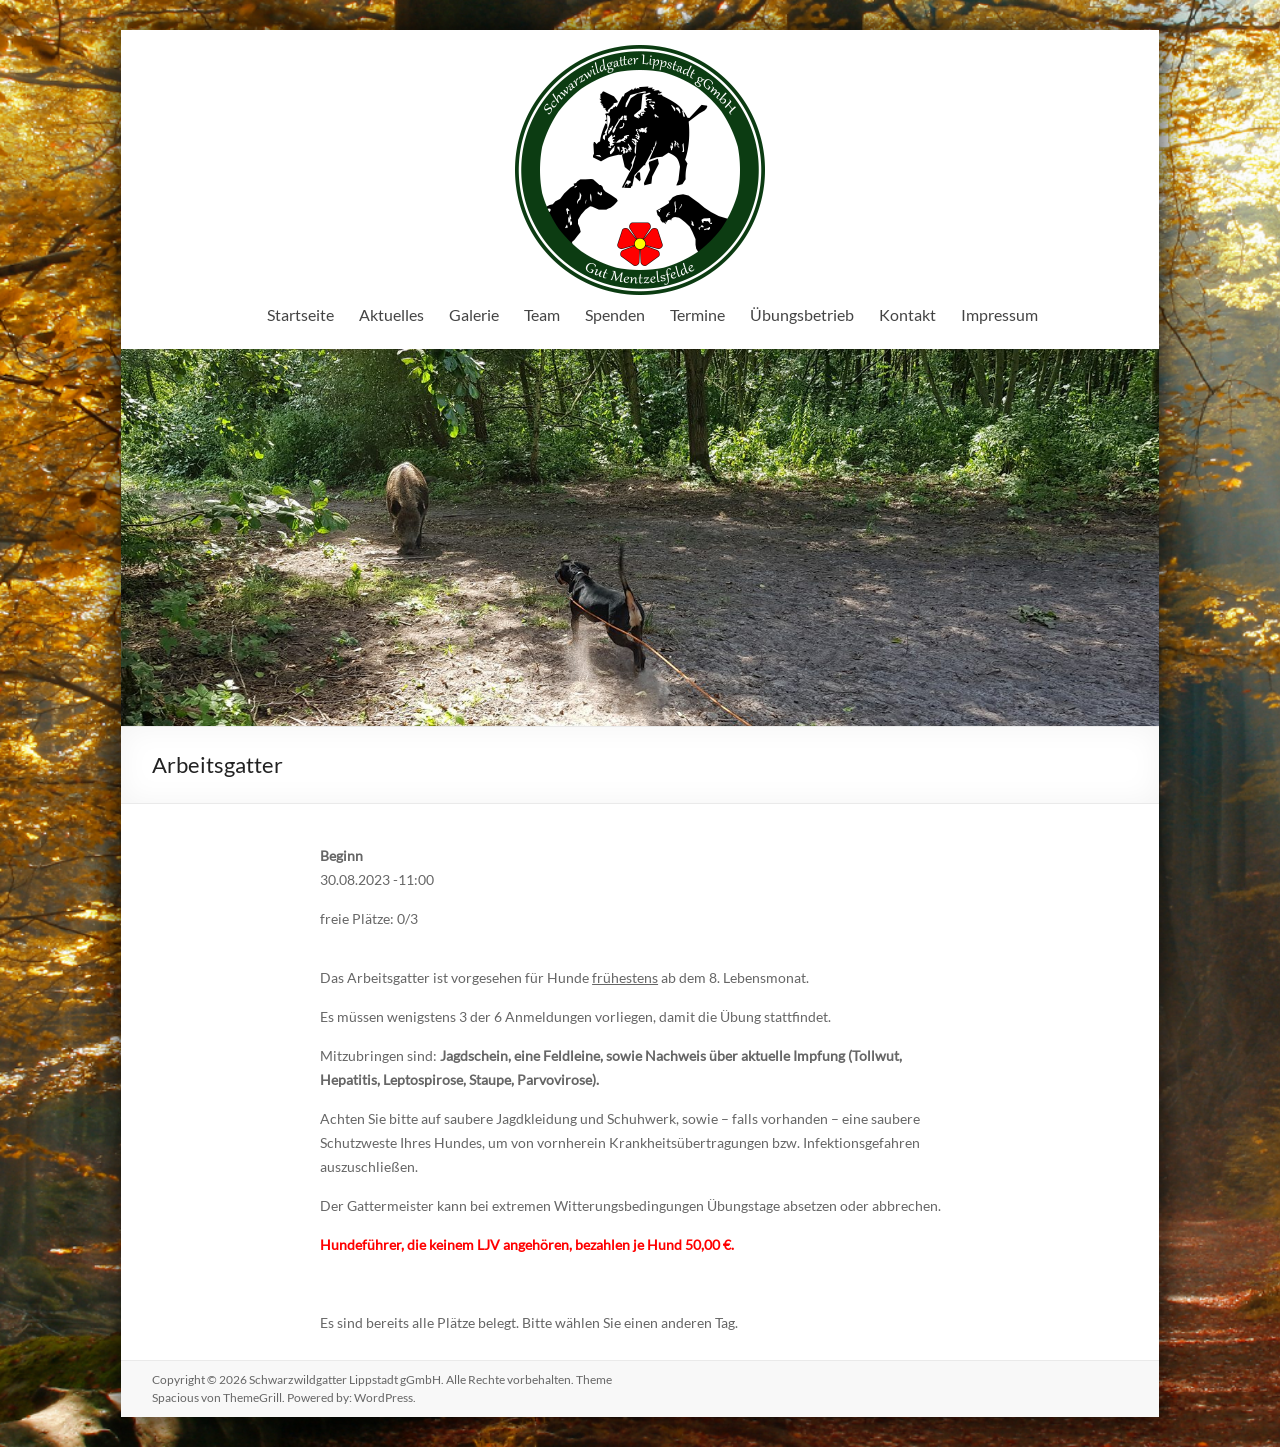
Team (542, 314)
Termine (697, 314)
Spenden (615, 314)
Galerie (474, 314)
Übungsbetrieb (802, 314)
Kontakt (907, 314)
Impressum (999, 314)
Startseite (300, 314)
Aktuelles (391, 314)
